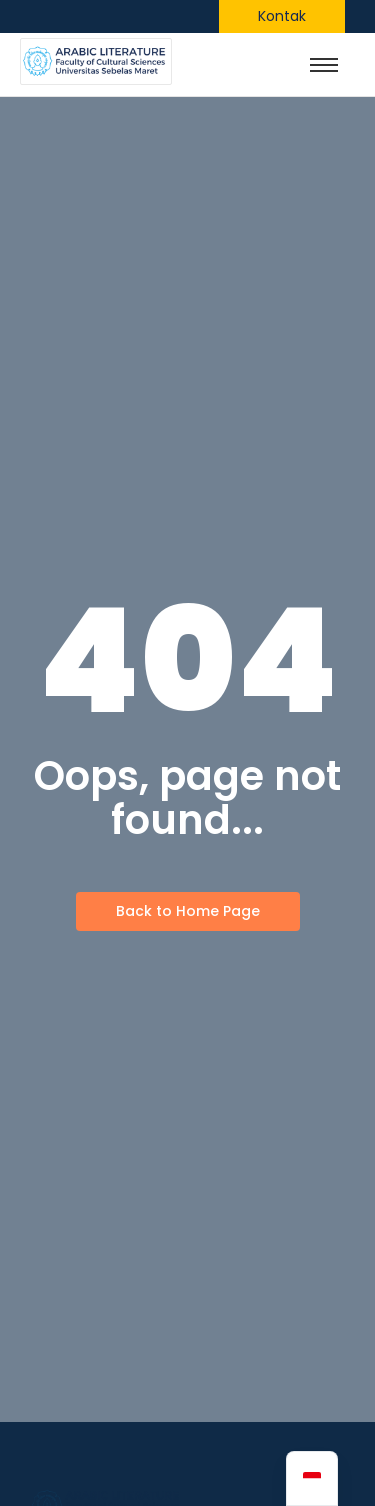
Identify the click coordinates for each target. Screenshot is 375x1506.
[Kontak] (282, 16)
